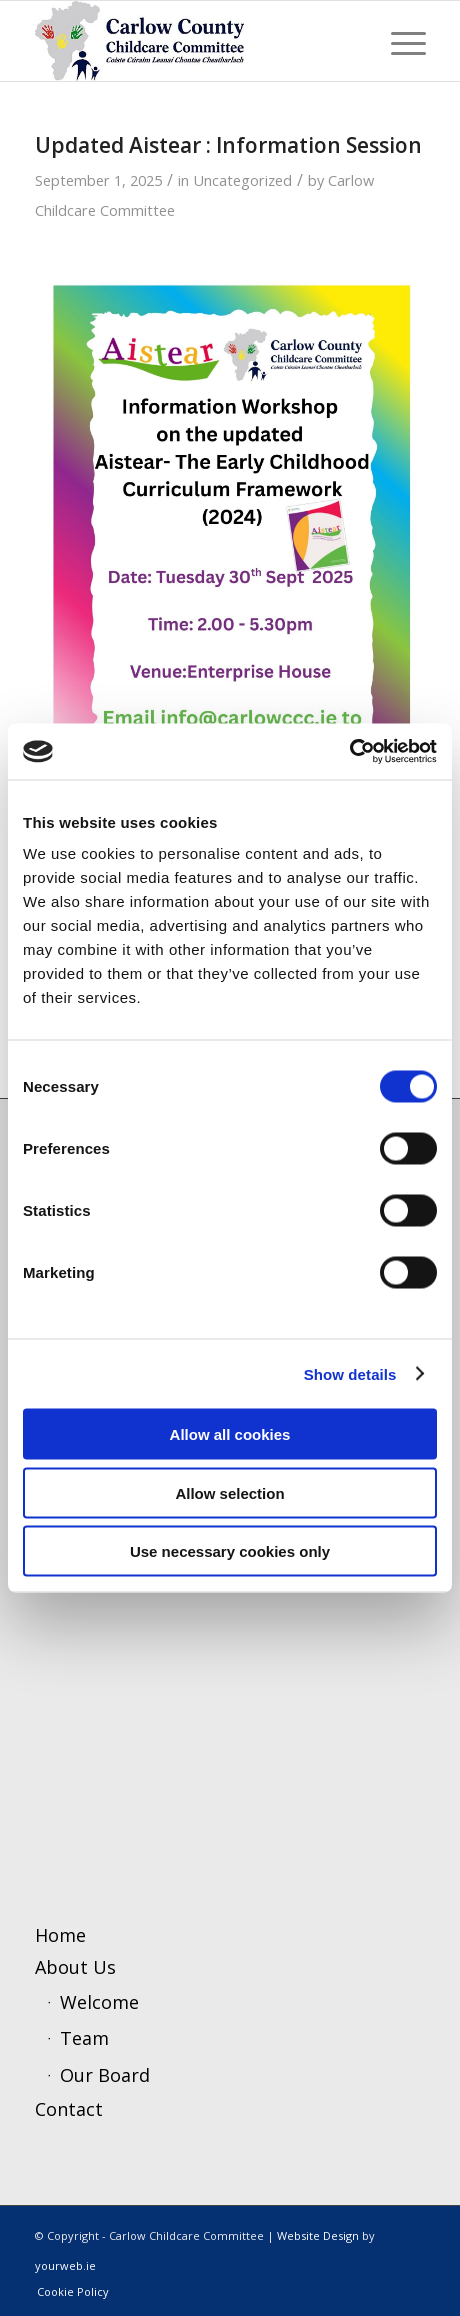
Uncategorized (242, 180)
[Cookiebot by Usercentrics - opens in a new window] (349, 752)
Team (84, 2038)
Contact (69, 2109)
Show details (350, 1373)
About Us (75, 1967)
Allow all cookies (230, 1434)
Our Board (105, 2075)
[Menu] (398, 41)
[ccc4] (191, 41)
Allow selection (229, 1492)
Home (60, 1935)
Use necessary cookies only (230, 1551)
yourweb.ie (65, 2265)
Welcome (99, 2002)
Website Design (318, 2235)
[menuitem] (398, 41)
